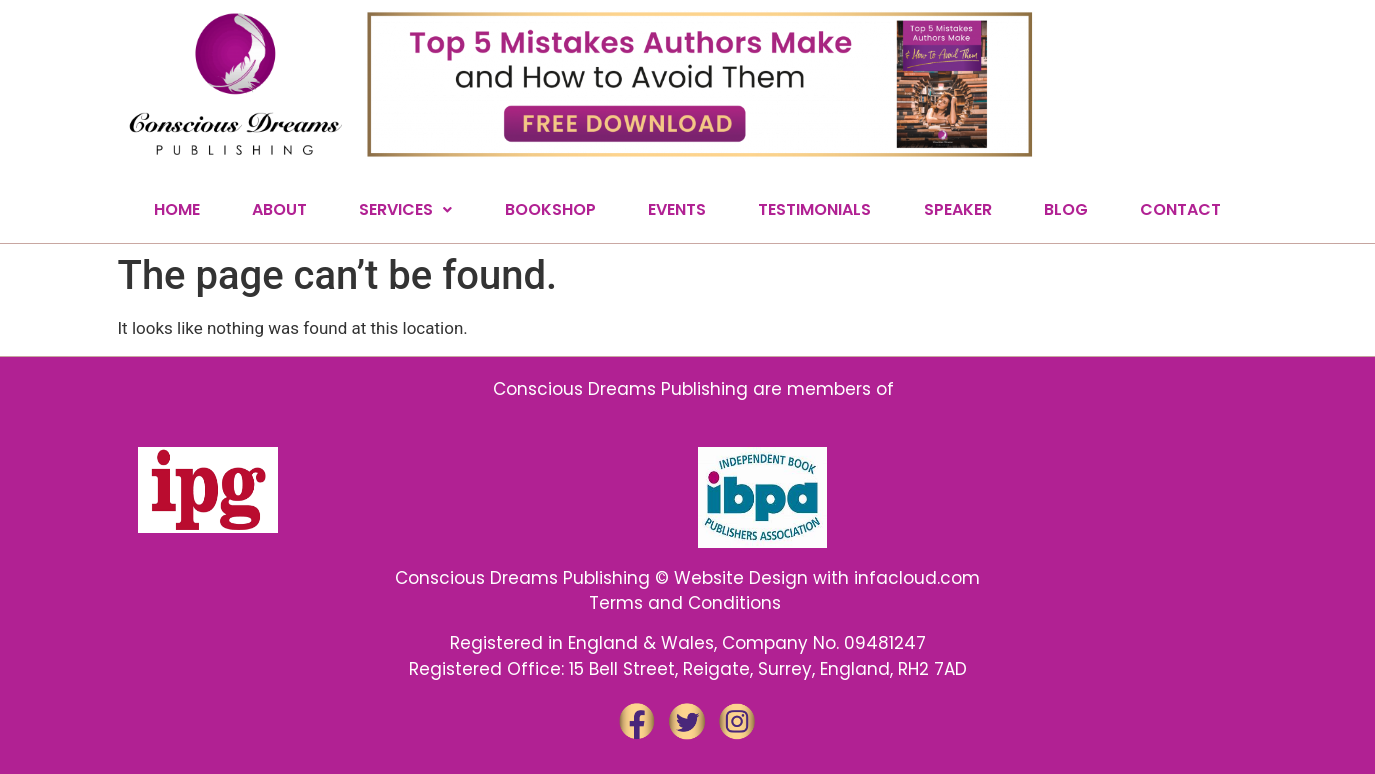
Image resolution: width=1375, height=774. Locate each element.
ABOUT (279, 209)
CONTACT (1180, 209)
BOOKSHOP (550, 209)
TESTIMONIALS (814, 209)
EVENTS (677, 209)
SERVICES (405, 209)
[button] (405, 210)
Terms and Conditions (687, 603)
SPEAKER (958, 209)
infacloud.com (917, 578)
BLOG (1066, 209)
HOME (177, 209)
